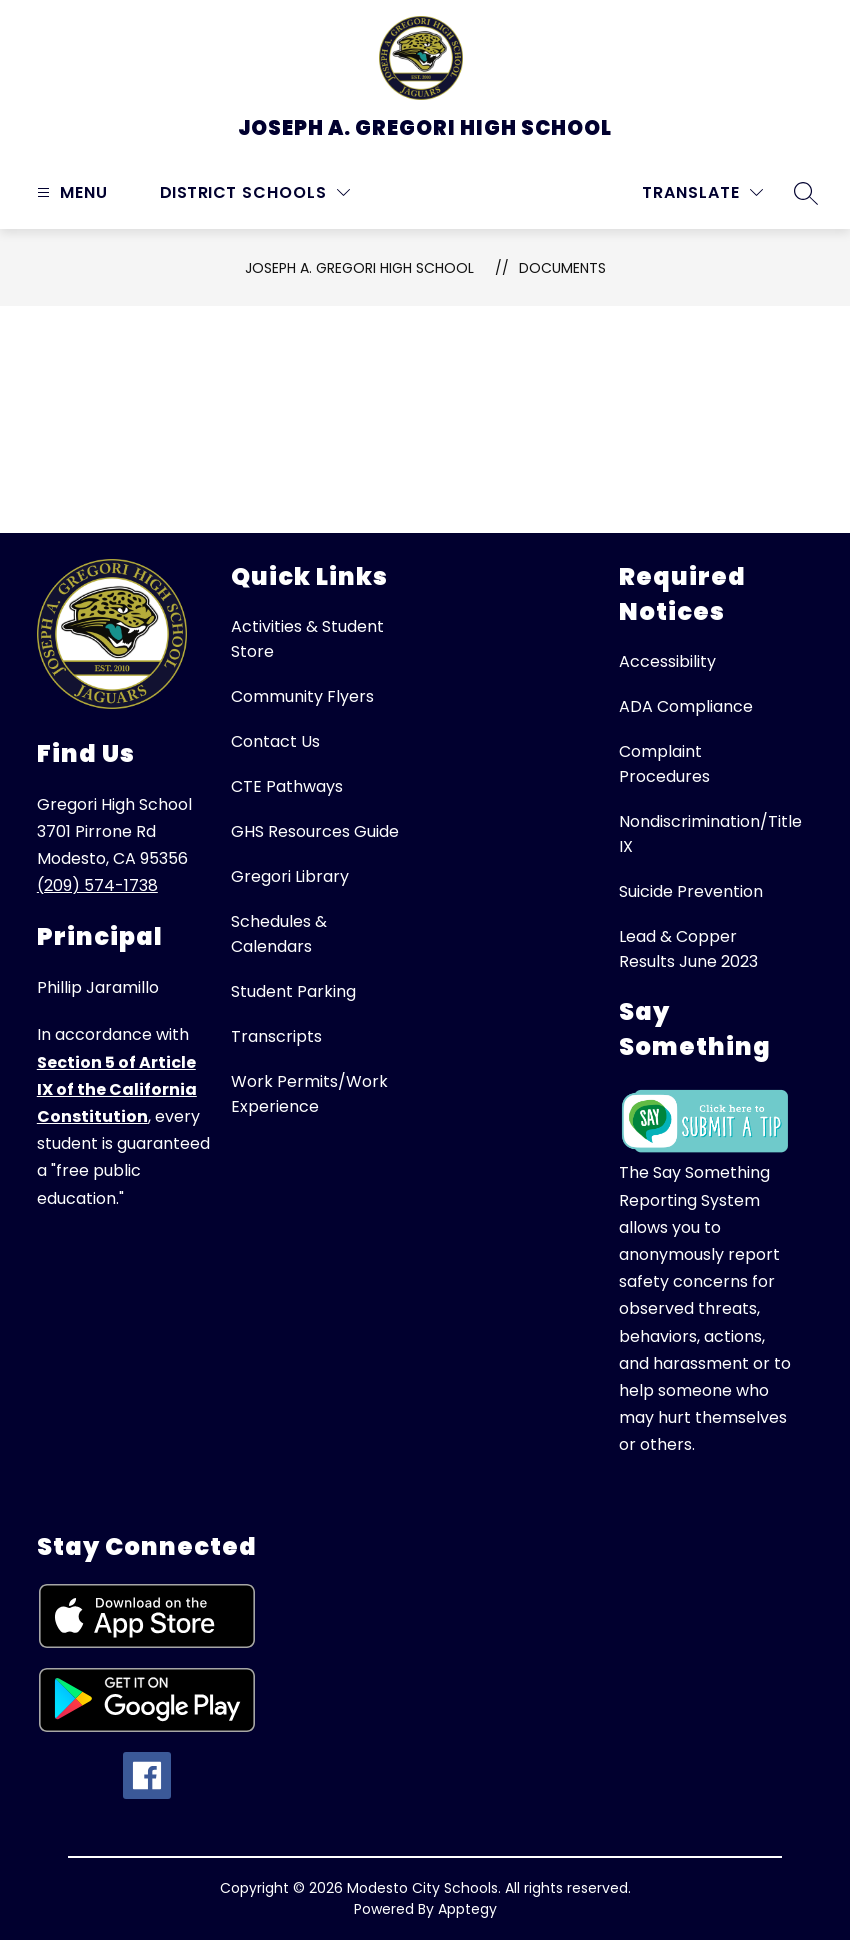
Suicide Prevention (691, 891)
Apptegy (467, 1909)
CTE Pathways (287, 786)
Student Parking (293, 991)
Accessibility (667, 661)
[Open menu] (70, 192)
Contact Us (275, 741)
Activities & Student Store (307, 639)
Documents (562, 268)
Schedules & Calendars (279, 934)
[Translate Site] (702, 192)
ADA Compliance (686, 706)
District (198, 192)
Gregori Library (290, 876)
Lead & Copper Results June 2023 (688, 949)
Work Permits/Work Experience (309, 1094)
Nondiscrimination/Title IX (710, 834)
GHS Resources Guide (315, 831)
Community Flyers (302, 696)
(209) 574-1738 (97, 885)
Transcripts (276, 1036)
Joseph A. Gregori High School (359, 268)
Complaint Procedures (664, 764)
